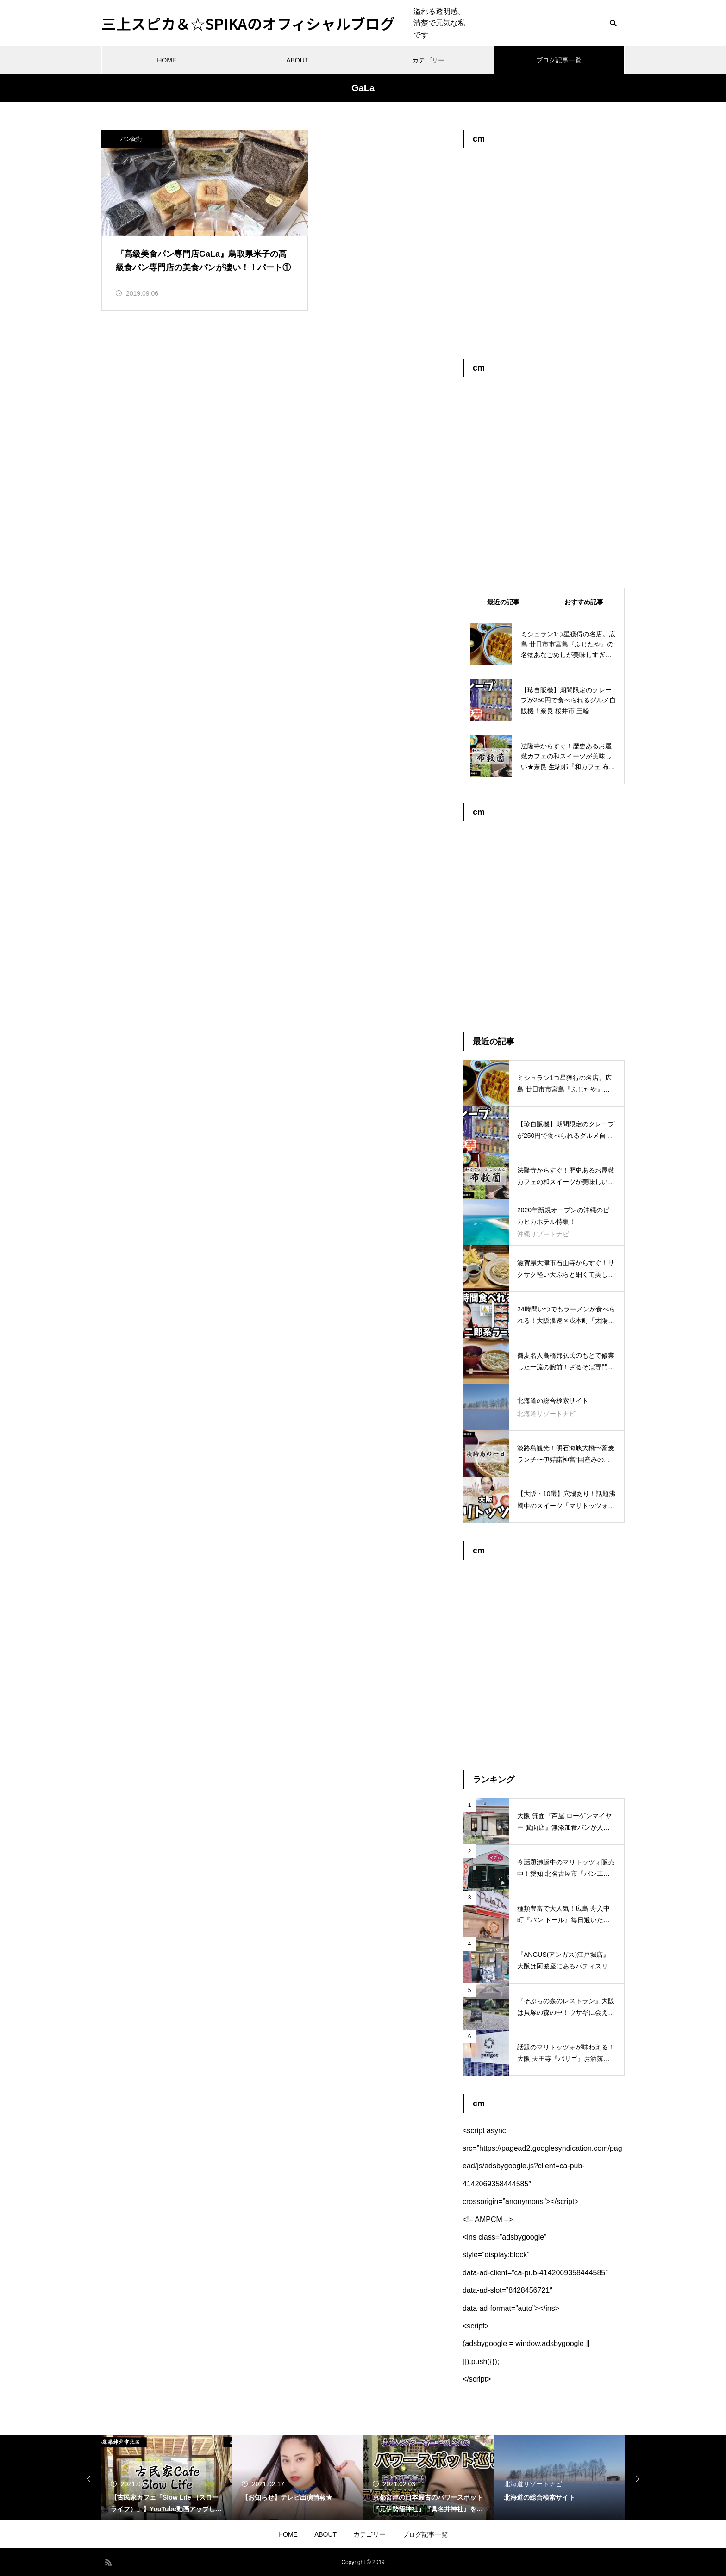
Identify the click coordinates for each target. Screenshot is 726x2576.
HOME (166, 60)
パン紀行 (131, 139)
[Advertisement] (544, 258)
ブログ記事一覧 (559, 60)
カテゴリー (428, 60)
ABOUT (297, 60)
